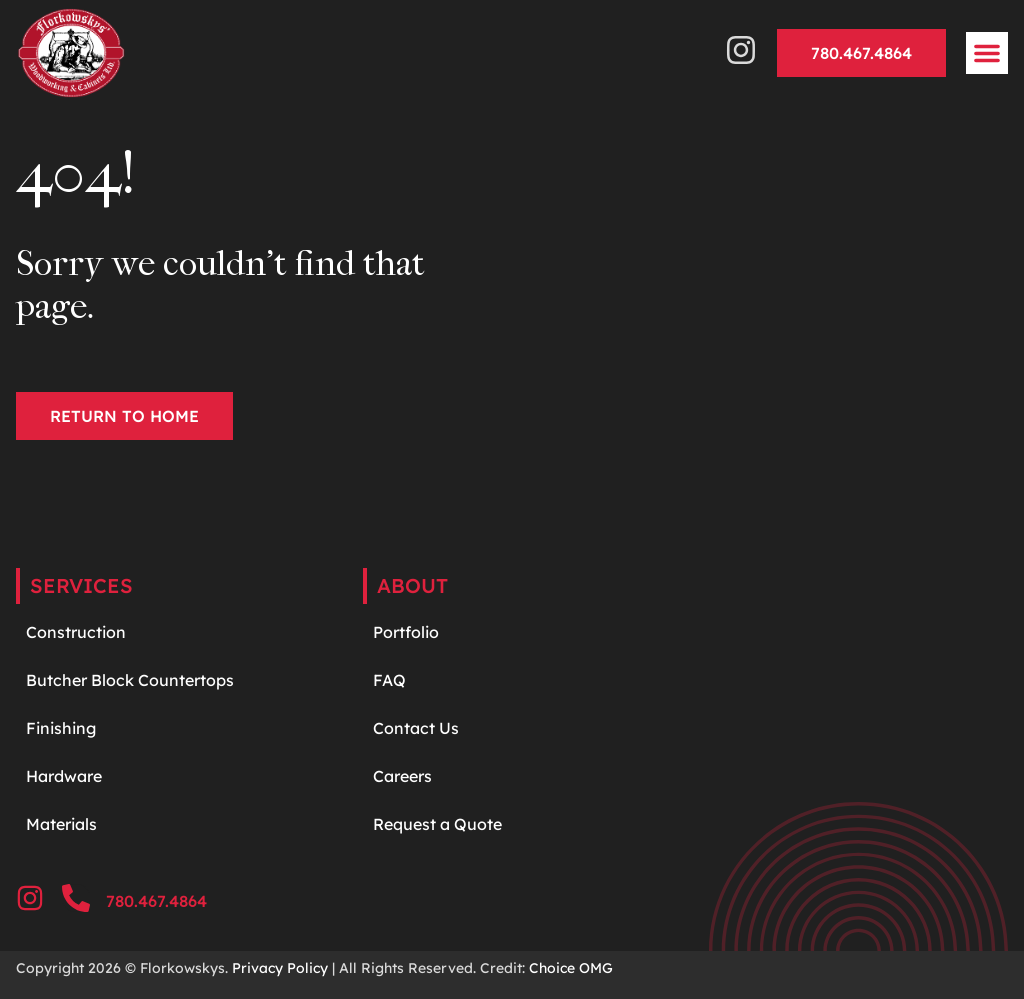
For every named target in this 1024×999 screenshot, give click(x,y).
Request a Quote (437, 824)
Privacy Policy (280, 968)
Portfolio (406, 632)
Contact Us (416, 728)
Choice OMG (571, 968)
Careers (402, 776)
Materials (61, 824)
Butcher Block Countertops (130, 680)
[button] (987, 53)
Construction (76, 632)
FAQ (389, 680)
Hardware (66, 776)
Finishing (61, 728)
